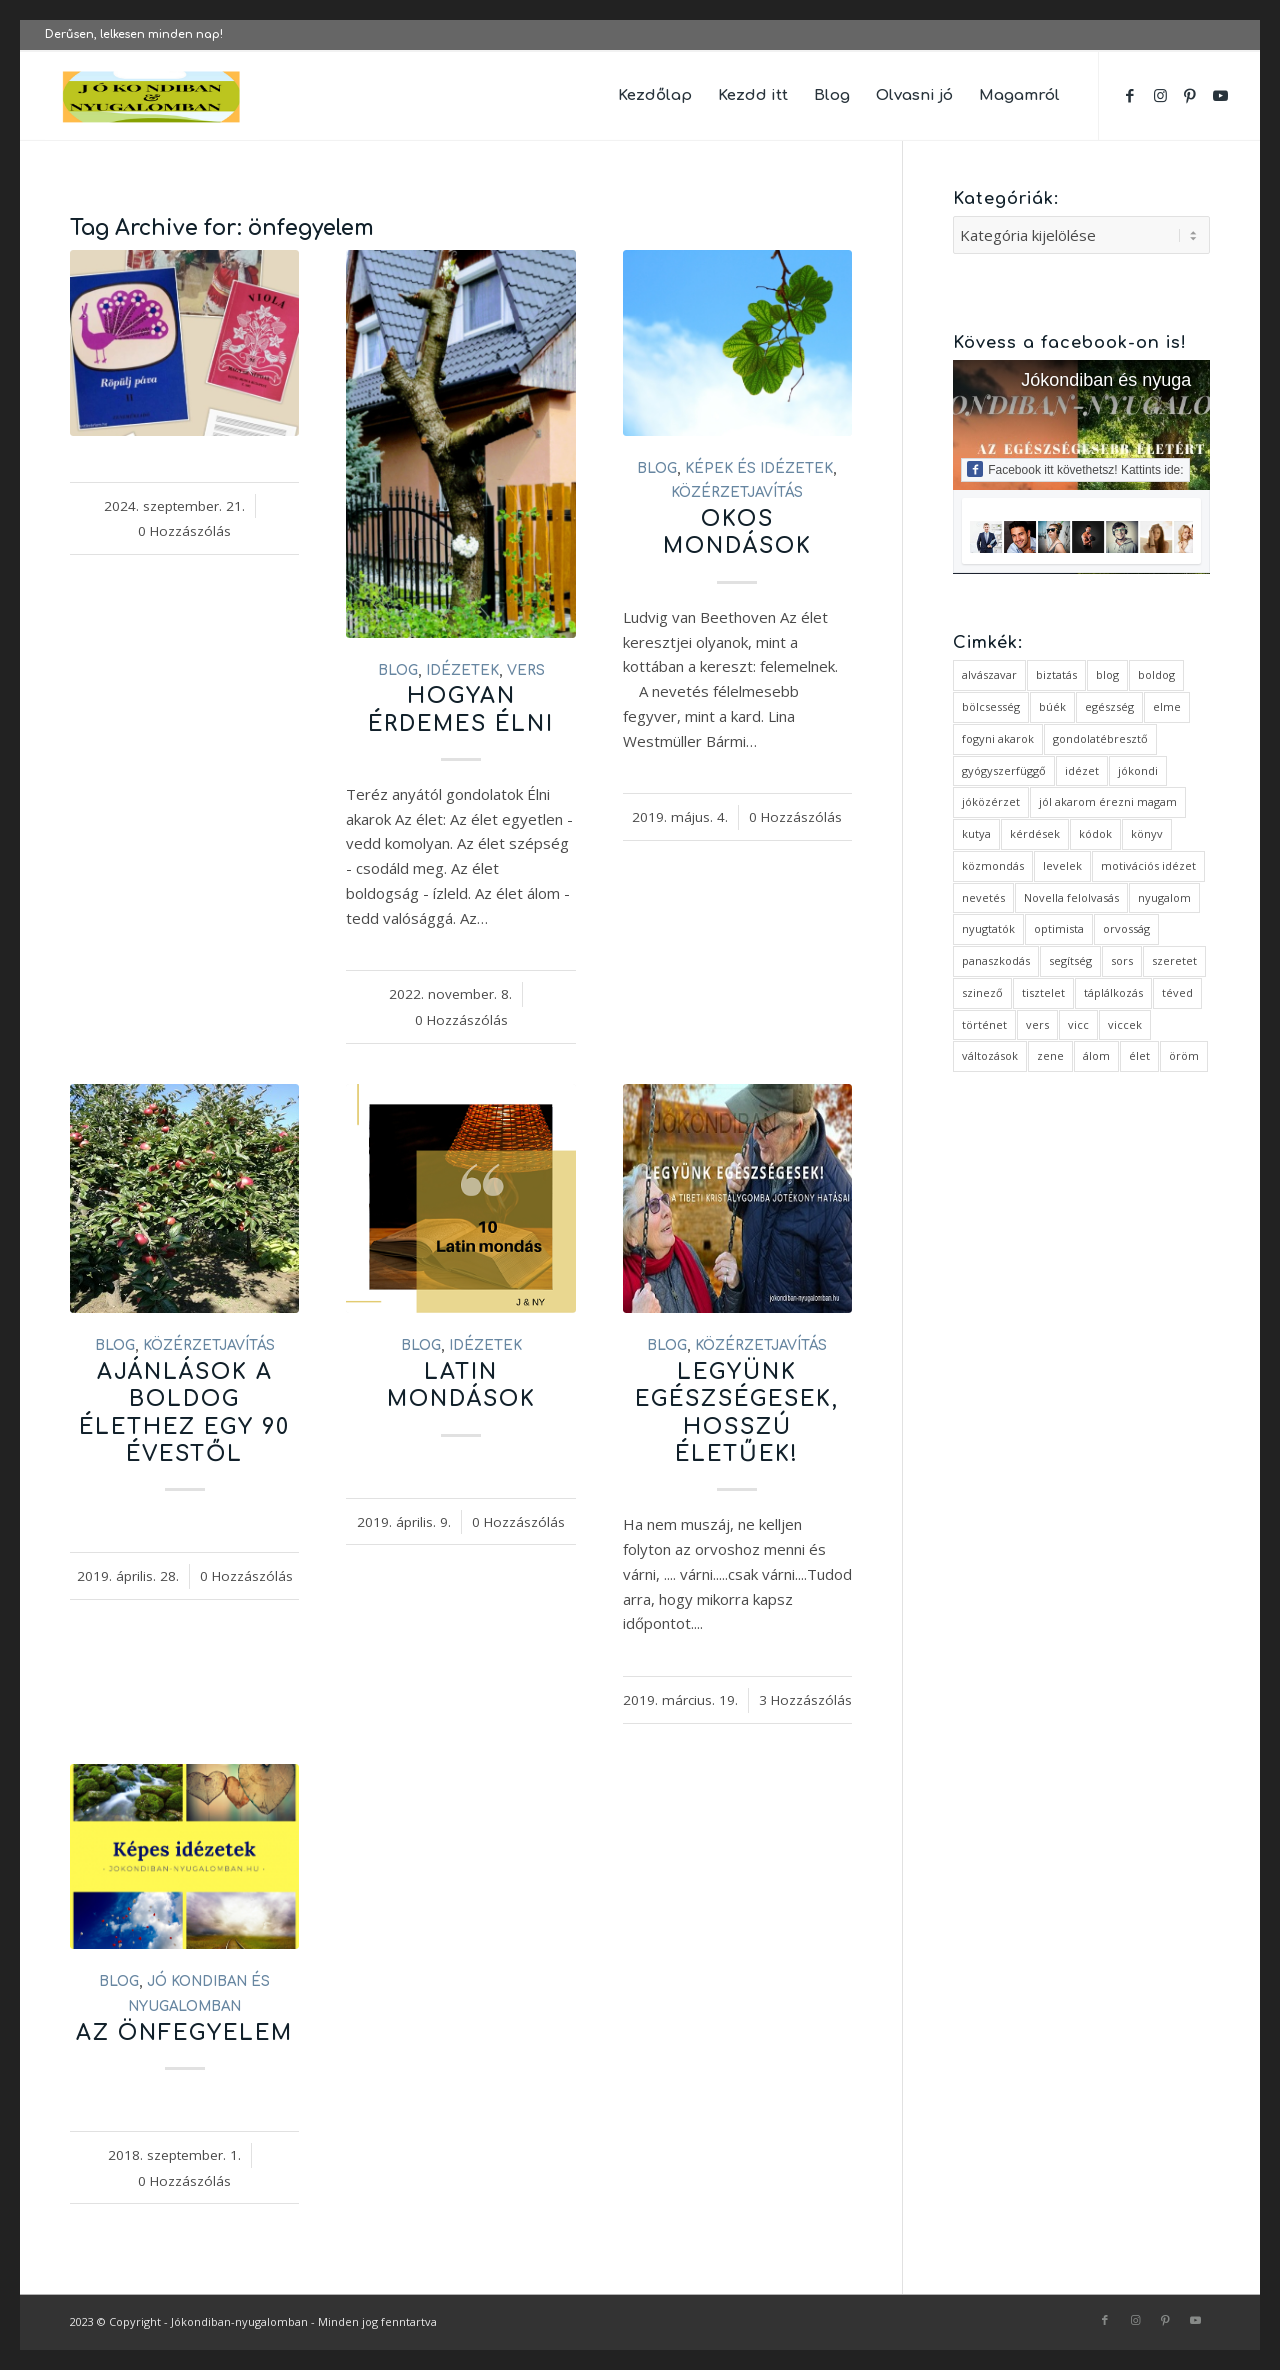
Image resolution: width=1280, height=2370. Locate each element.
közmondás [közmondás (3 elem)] (993, 865)
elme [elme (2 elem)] (1167, 706)
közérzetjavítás (737, 492)
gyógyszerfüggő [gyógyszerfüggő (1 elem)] (1004, 770)
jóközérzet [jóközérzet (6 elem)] (991, 801)
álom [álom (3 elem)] (1096, 1055)
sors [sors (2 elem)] (1122, 960)
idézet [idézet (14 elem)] (1082, 770)
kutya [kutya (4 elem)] (976, 833)
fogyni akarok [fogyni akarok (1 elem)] (998, 738)
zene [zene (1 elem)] (1050, 1055)
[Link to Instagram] (1160, 95)
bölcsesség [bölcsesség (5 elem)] (991, 706)
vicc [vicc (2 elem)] (1078, 1024)
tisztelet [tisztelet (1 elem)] (1043, 992)
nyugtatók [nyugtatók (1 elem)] (988, 928)
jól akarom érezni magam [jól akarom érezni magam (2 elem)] (1108, 801)
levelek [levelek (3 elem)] (1062, 865)
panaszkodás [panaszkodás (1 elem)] (996, 960)
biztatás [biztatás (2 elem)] (1056, 674)
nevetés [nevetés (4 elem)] (983, 897)
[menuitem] (655, 96)
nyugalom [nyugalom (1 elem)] (1164, 897)
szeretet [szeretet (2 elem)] (1174, 960)
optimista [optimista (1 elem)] (1059, 928)
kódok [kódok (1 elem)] (1095, 833)
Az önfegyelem (184, 2033)
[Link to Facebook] (1130, 95)
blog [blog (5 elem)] (1107, 674)
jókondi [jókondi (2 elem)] (1138, 770)
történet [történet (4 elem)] (984, 1024)
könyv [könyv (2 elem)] (1147, 833)
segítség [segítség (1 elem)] (1070, 960)
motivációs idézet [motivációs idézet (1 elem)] (1148, 865)
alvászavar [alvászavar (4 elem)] (989, 674)
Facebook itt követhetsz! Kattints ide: (1075, 469)
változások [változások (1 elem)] (990, 1055)
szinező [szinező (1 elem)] (982, 992)
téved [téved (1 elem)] (1177, 992)
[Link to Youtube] (1220, 95)
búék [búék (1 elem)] (1052, 706)
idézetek (462, 670)
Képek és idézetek (759, 468)
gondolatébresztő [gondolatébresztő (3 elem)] (1100, 738)
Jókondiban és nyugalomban (1135, 380)
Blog (398, 670)
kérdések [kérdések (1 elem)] (1035, 833)
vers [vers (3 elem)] (1037, 1024)
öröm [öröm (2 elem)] (1184, 1055)
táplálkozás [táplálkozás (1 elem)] (1113, 992)
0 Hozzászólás (184, 531)
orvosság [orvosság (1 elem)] (1126, 928)
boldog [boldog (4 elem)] (1156, 674)
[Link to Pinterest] (1190, 95)
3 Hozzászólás (805, 1700)
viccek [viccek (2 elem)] (1125, 1024)
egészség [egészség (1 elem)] (1109, 706)
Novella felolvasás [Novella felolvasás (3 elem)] (1071, 897)
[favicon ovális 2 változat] (152, 96)
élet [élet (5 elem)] (1139, 1055)
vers (526, 670)
